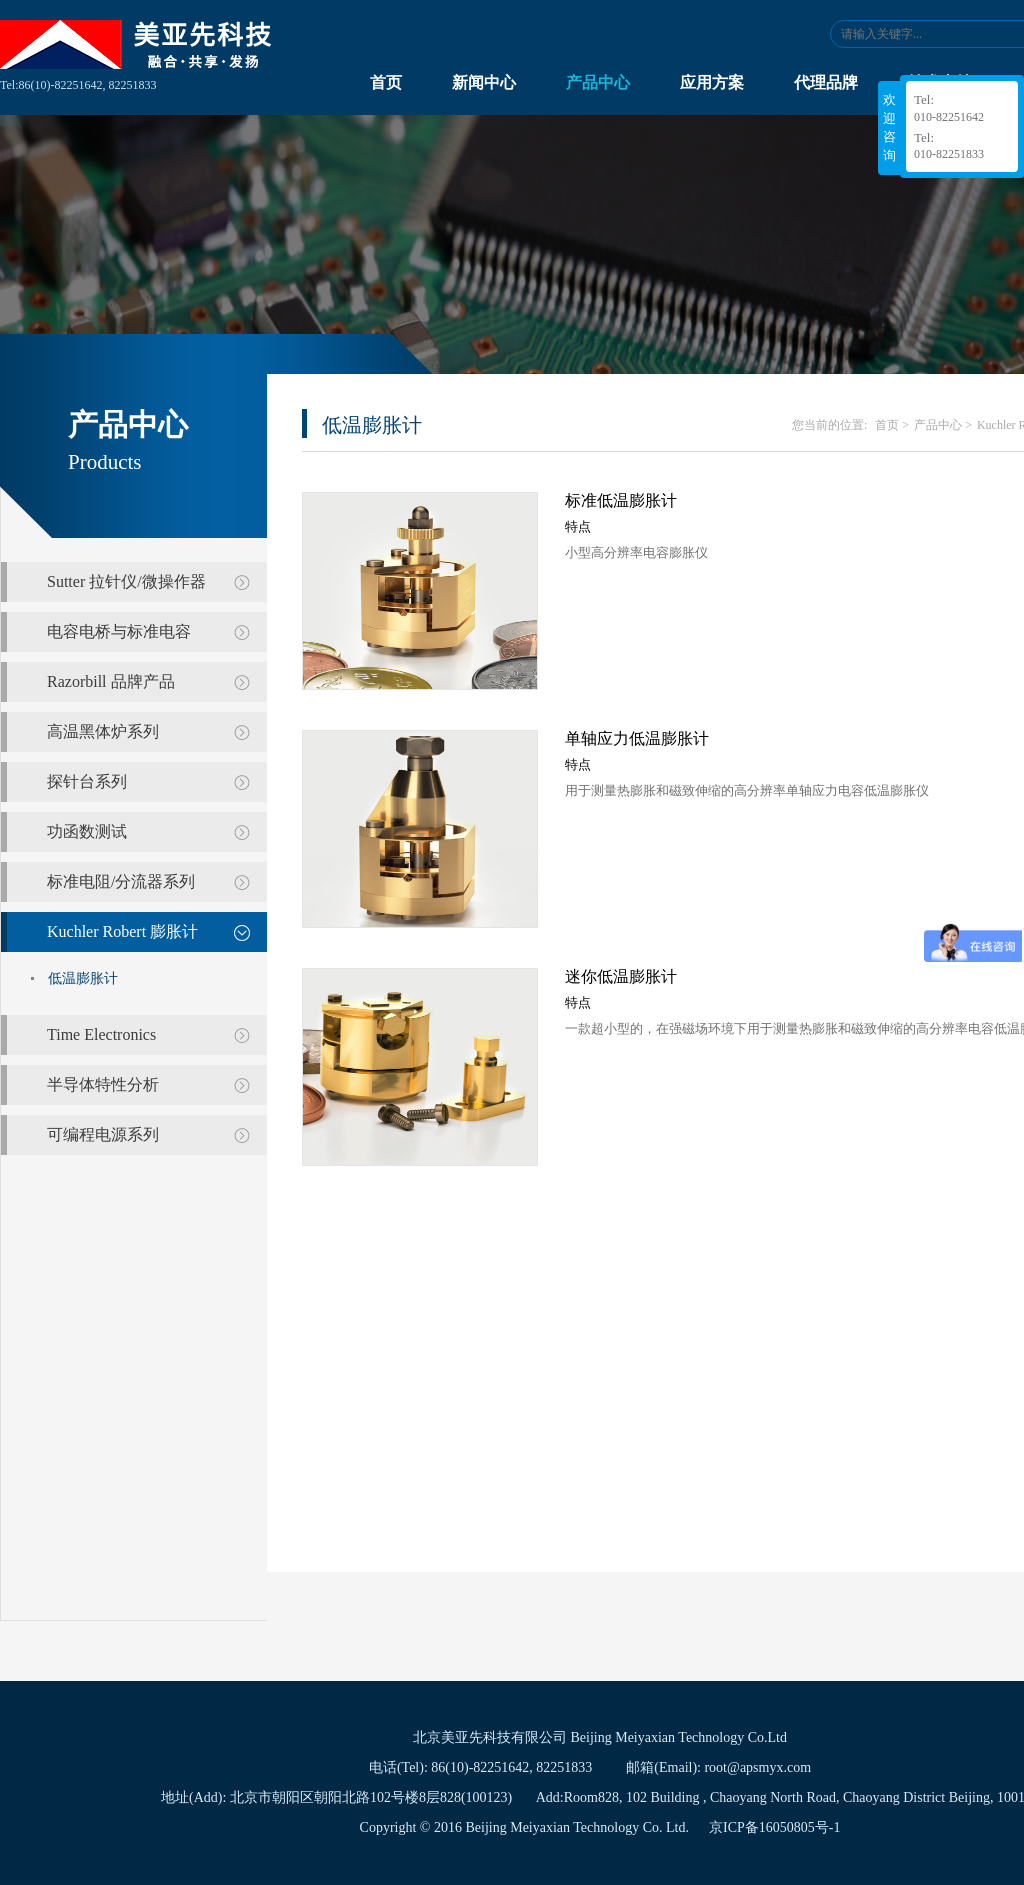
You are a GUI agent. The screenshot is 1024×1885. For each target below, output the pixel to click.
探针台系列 (87, 781)
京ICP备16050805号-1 (774, 1827)
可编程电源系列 (103, 1134)
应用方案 (712, 82)
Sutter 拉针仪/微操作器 (126, 581)
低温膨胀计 (83, 978)
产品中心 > (943, 425)
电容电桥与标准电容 (119, 631)
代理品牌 (826, 82)
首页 (386, 82)
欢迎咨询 (889, 127)
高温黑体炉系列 (103, 731)
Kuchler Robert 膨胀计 (122, 931)
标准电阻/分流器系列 (121, 881)
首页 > (892, 425)
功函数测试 (87, 831)
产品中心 (598, 82)
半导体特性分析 (103, 1084)
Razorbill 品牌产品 (111, 681)
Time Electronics (101, 1034)
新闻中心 (484, 82)
